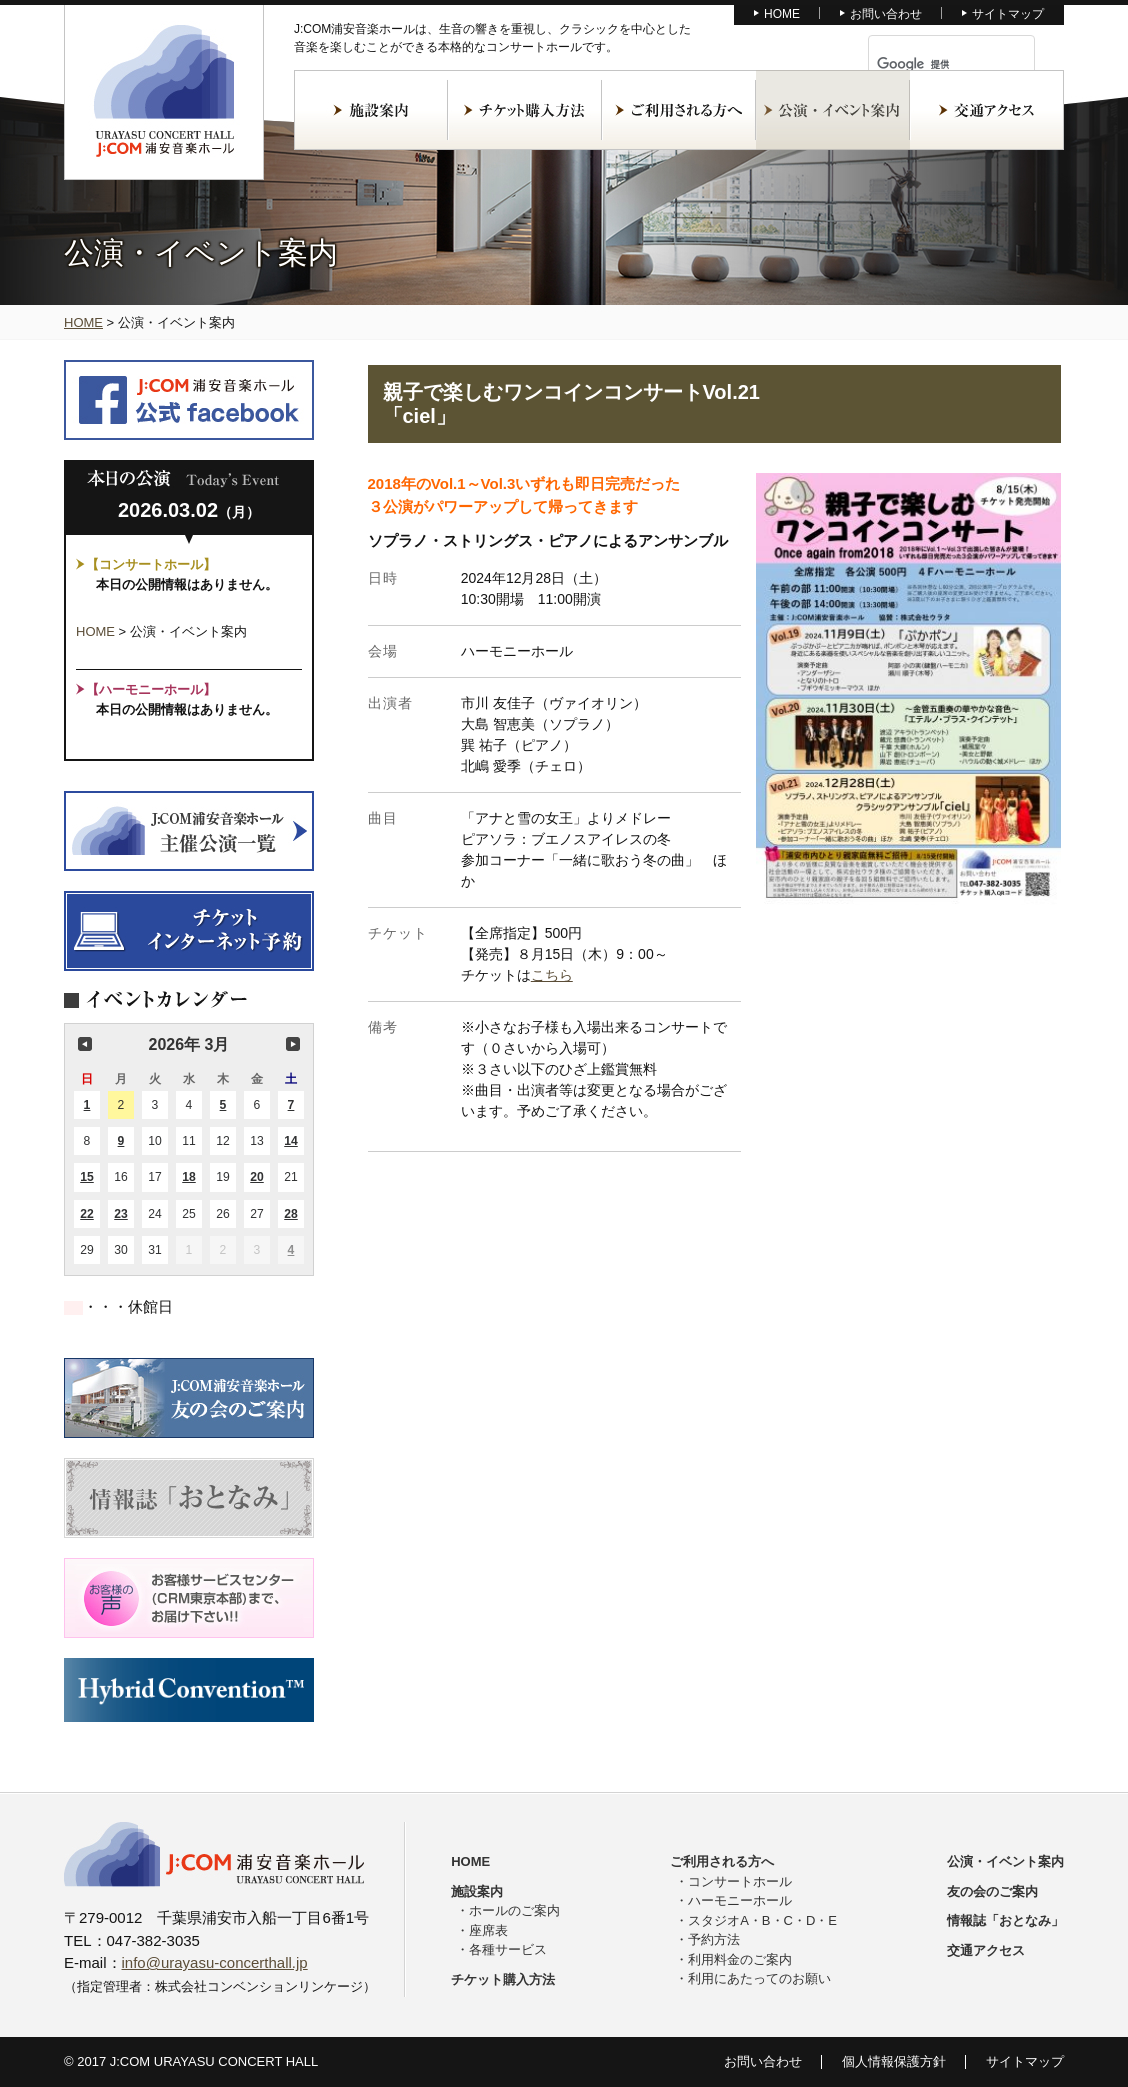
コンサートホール (740, 1881)
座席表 (488, 1930)
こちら (552, 975)
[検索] (928, 64)
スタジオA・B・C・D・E (762, 1920)
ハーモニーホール (740, 1900)
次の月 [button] (293, 1044)
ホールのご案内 (514, 1910)
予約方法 (714, 1939)
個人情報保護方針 (894, 2061)
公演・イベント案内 (833, 110)
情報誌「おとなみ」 (1005, 1920)
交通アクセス (987, 110)
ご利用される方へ (679, 110)
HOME (782, 14)
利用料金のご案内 (740, 1959)
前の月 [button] (85, 1044)
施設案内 (371, 110)
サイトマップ (1008, 14)
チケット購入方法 (525, 110)
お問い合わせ (886, 14)
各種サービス (508, 1949)
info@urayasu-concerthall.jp (215, 1962)
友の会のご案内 (992, 1891)
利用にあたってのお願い (759, 1978)
